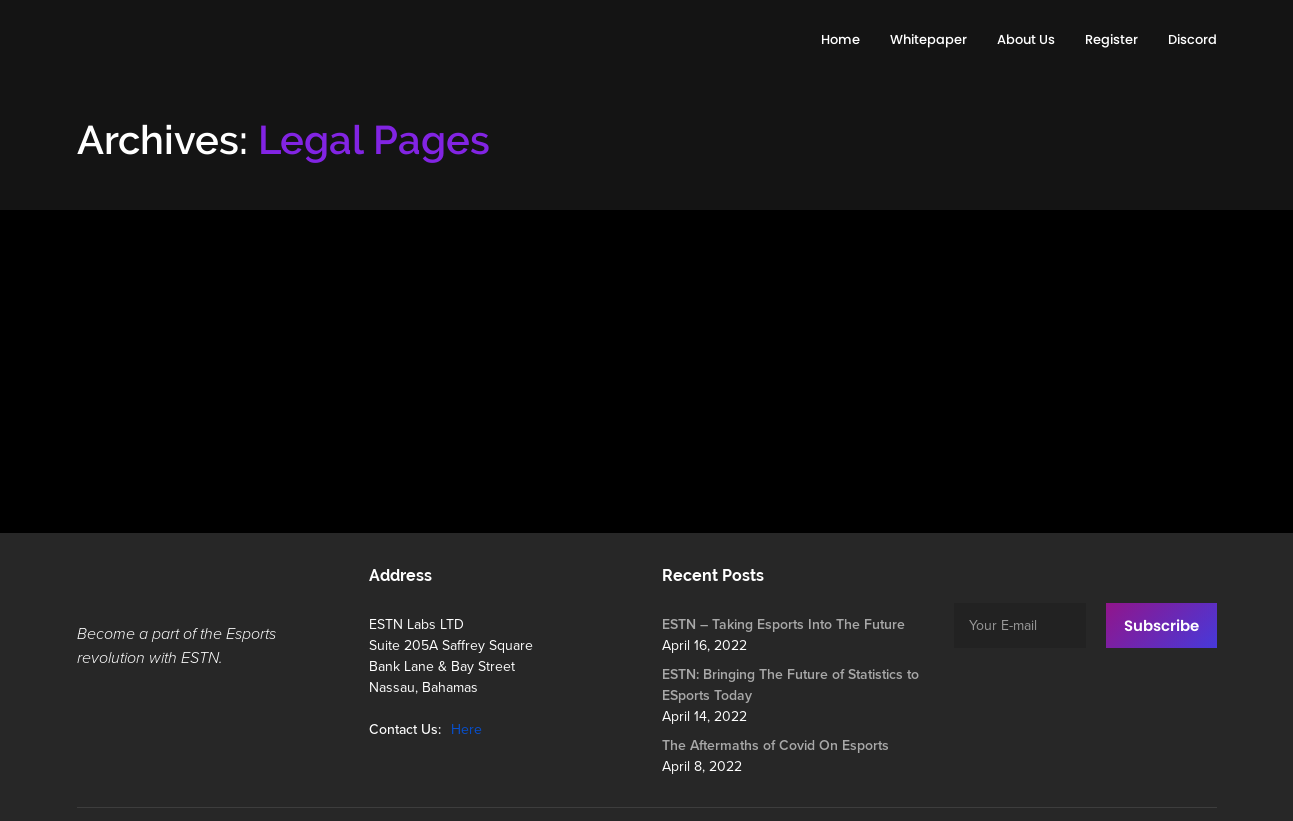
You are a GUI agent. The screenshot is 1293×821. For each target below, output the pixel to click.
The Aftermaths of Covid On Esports (775, 745)
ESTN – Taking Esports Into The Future (783, 624)
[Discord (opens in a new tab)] (1192, 40)
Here (466, 729)
